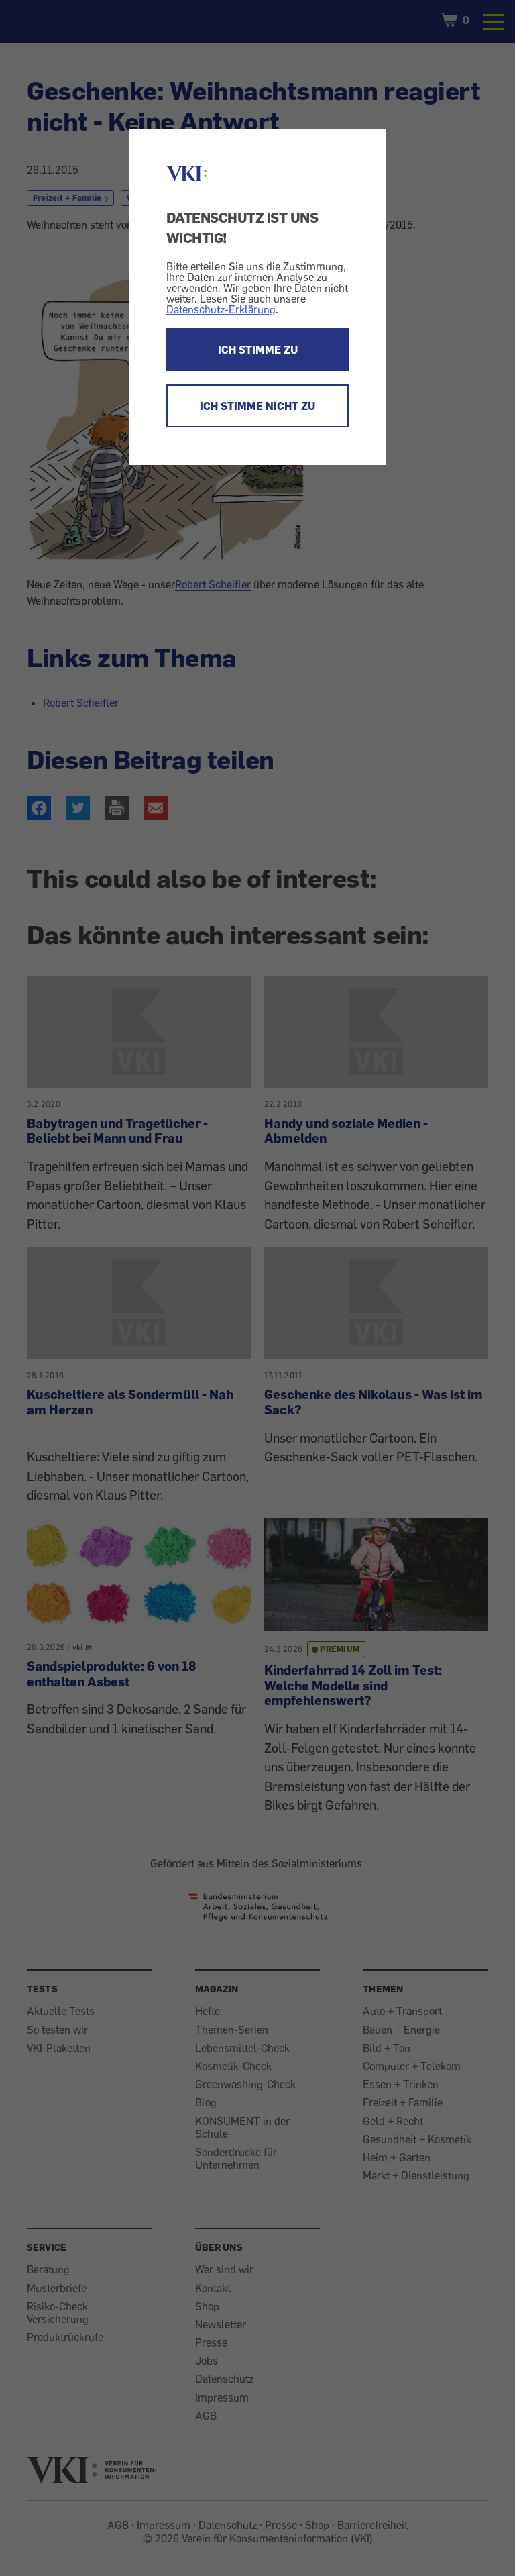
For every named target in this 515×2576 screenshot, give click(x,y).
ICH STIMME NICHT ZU (257, 406)
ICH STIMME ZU (258, 349)
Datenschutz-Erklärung (221, 309)
